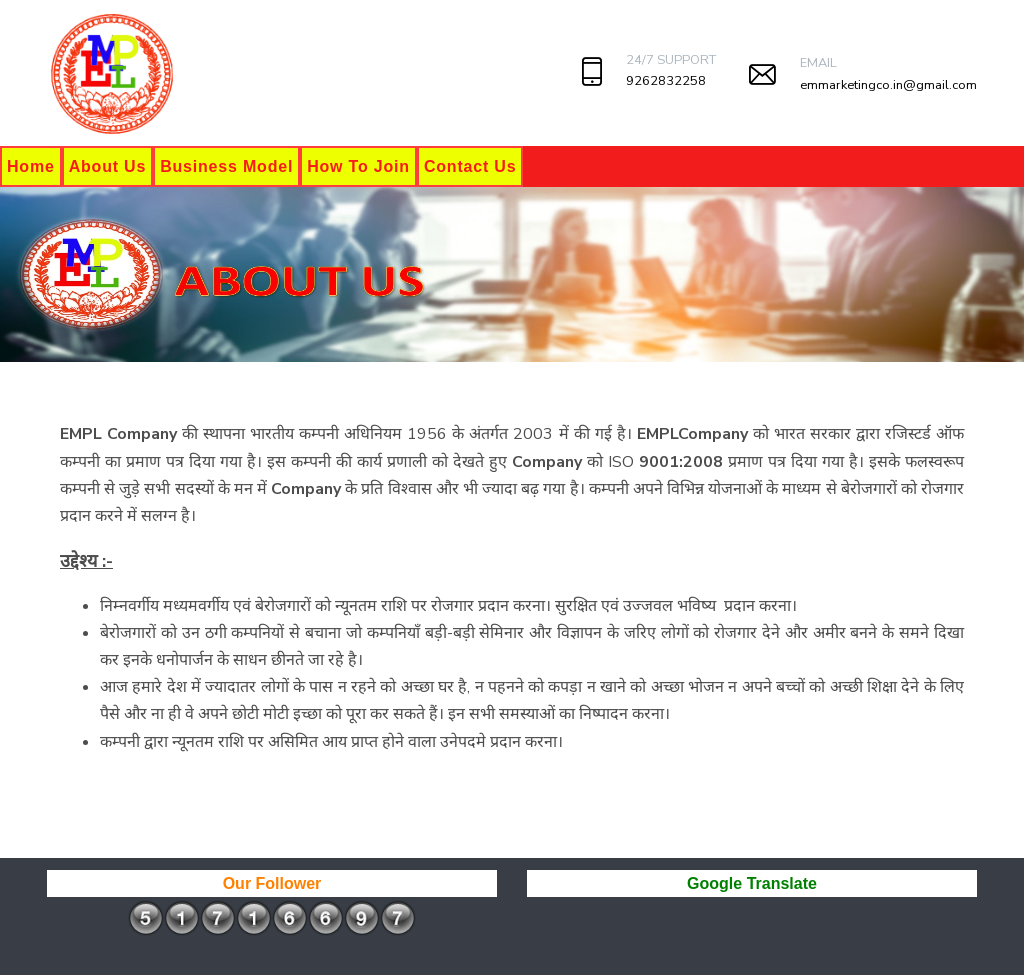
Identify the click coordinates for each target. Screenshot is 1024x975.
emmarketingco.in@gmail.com (888, 85)
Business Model (226, 166)
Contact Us (470, 166)
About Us (108, 166)
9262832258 (666, 81)
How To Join (358, 166)
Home (31, 166)
